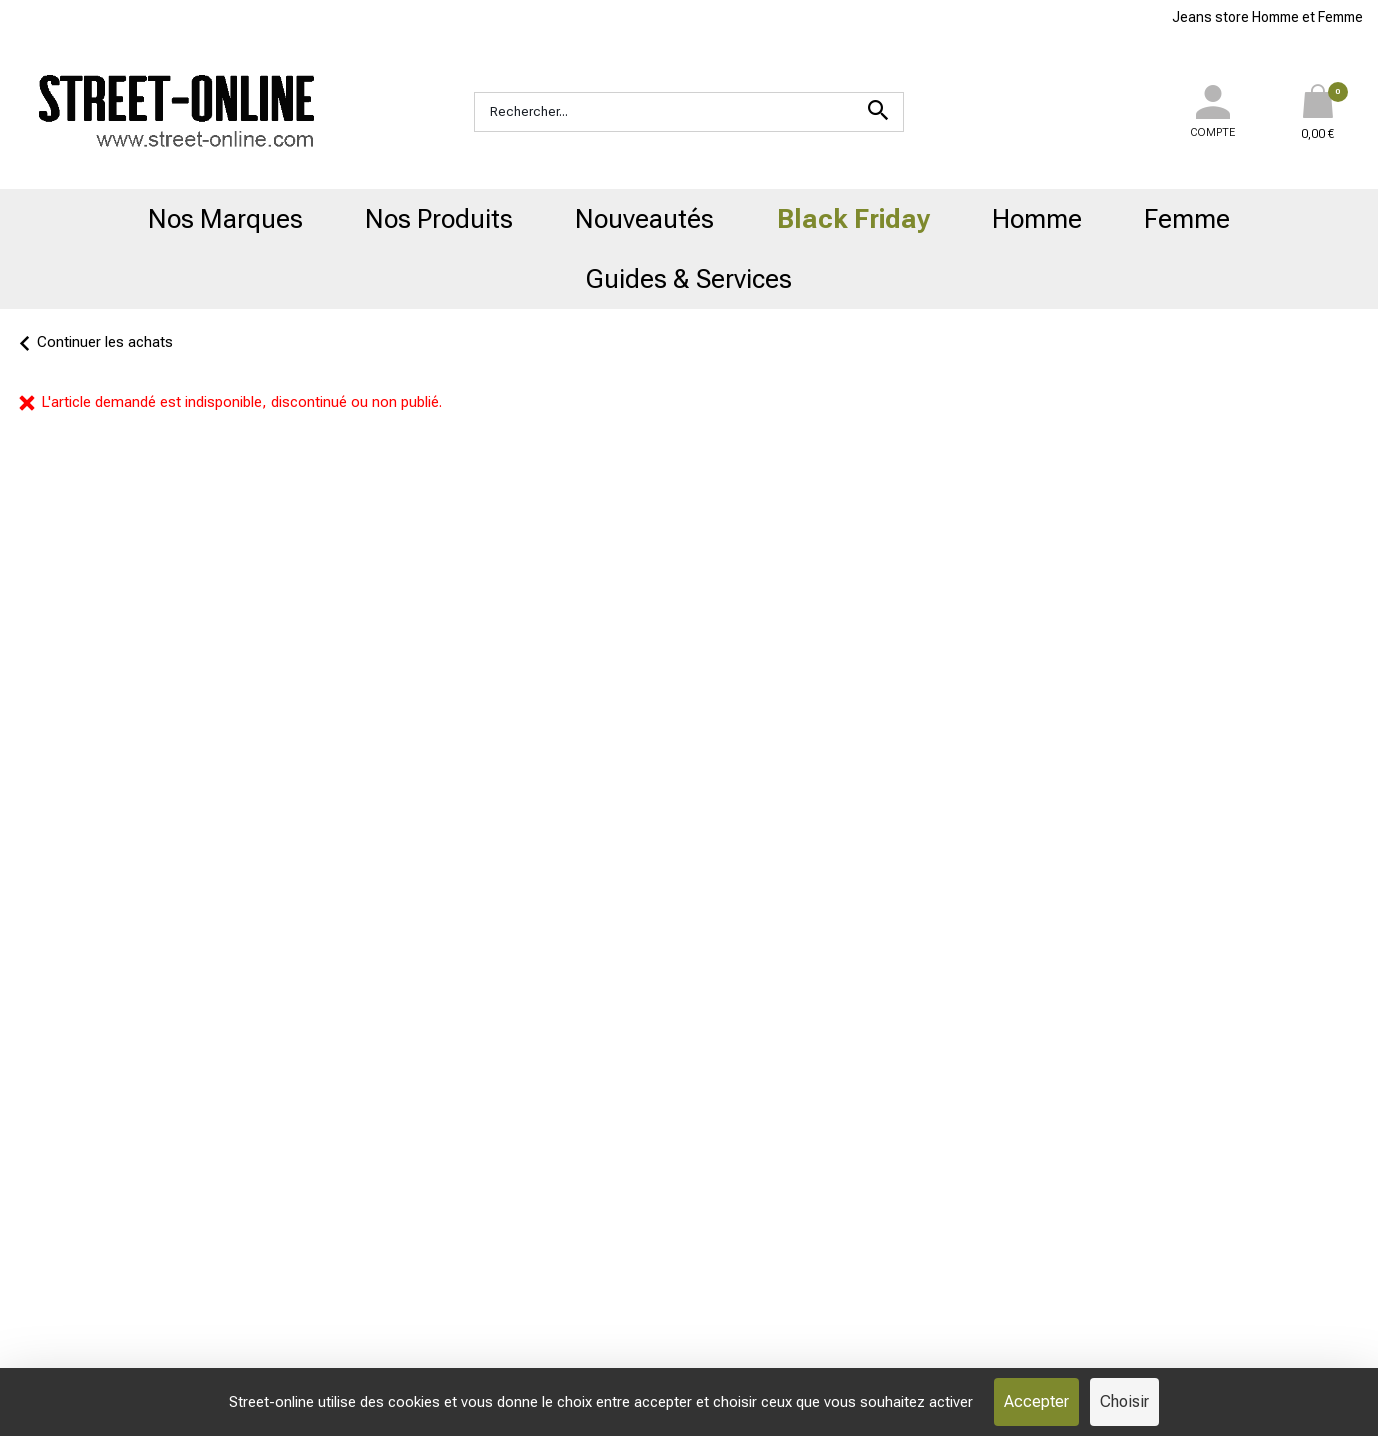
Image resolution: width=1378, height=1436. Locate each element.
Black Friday (853, 219)
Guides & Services (689, 279)
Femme (1187, 219)
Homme (1037, 219)
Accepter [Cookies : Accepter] (1036, 1401)
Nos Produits (439, 219)
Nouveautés (644, 219)
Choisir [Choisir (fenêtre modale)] (1124, 1401)
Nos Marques (225, 219)
